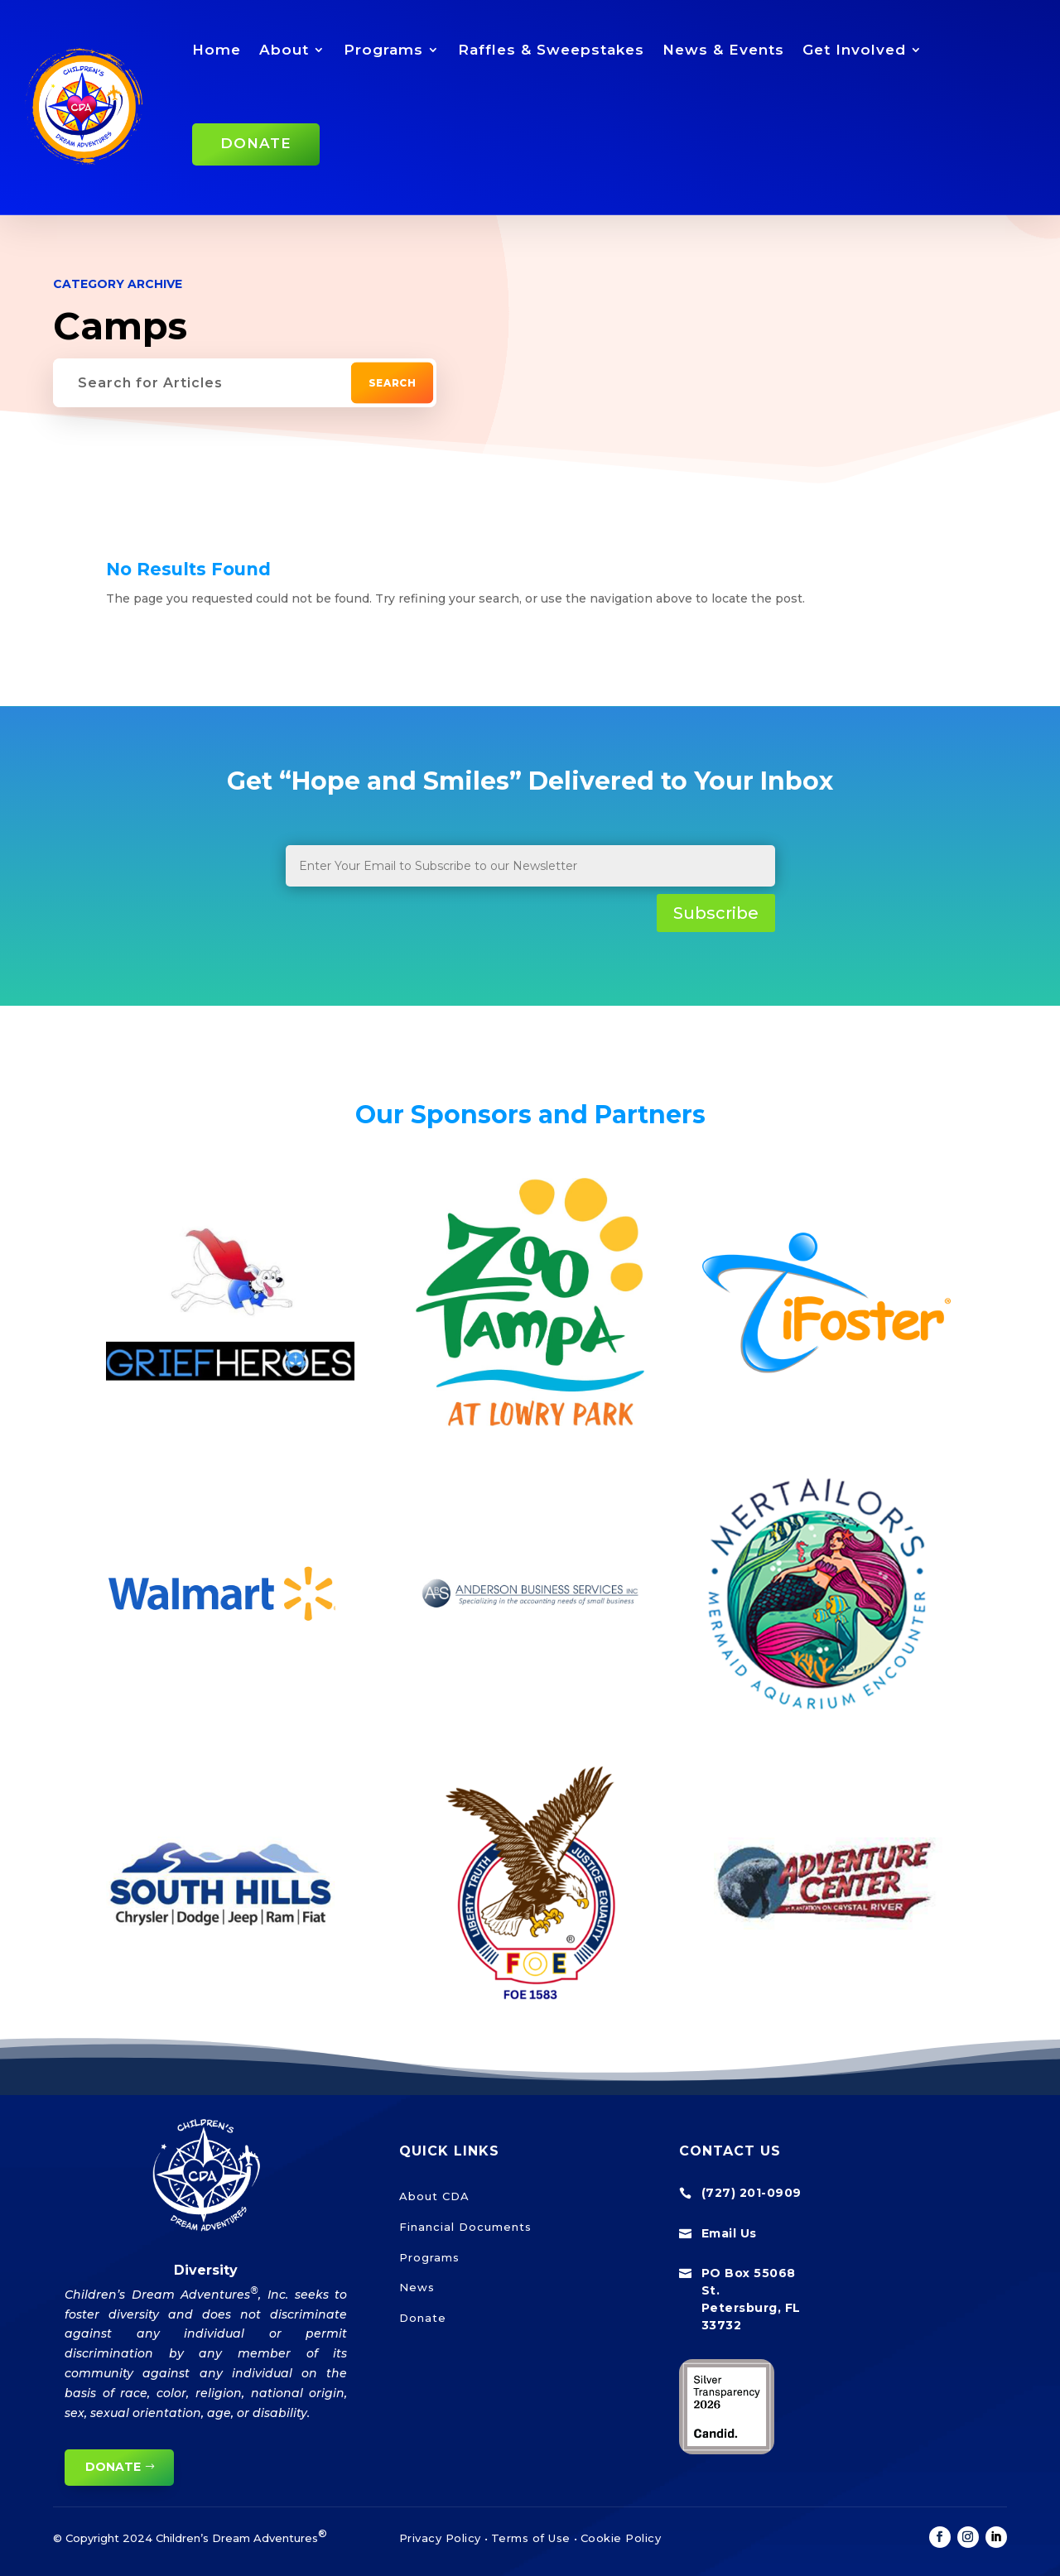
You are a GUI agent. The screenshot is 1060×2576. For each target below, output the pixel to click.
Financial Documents (465, 2226)
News (417, 2287)
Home (216, 49)
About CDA (434, 2196)
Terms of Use (531, 2538)
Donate (256, 143)
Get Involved (854, 49)
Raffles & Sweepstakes (551, 49)
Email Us (729, 2233)
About (284, 49)
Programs (383, 49)
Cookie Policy (621, 2538)
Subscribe (716, 913)
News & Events (723, 49)
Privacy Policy (440, 2538)
